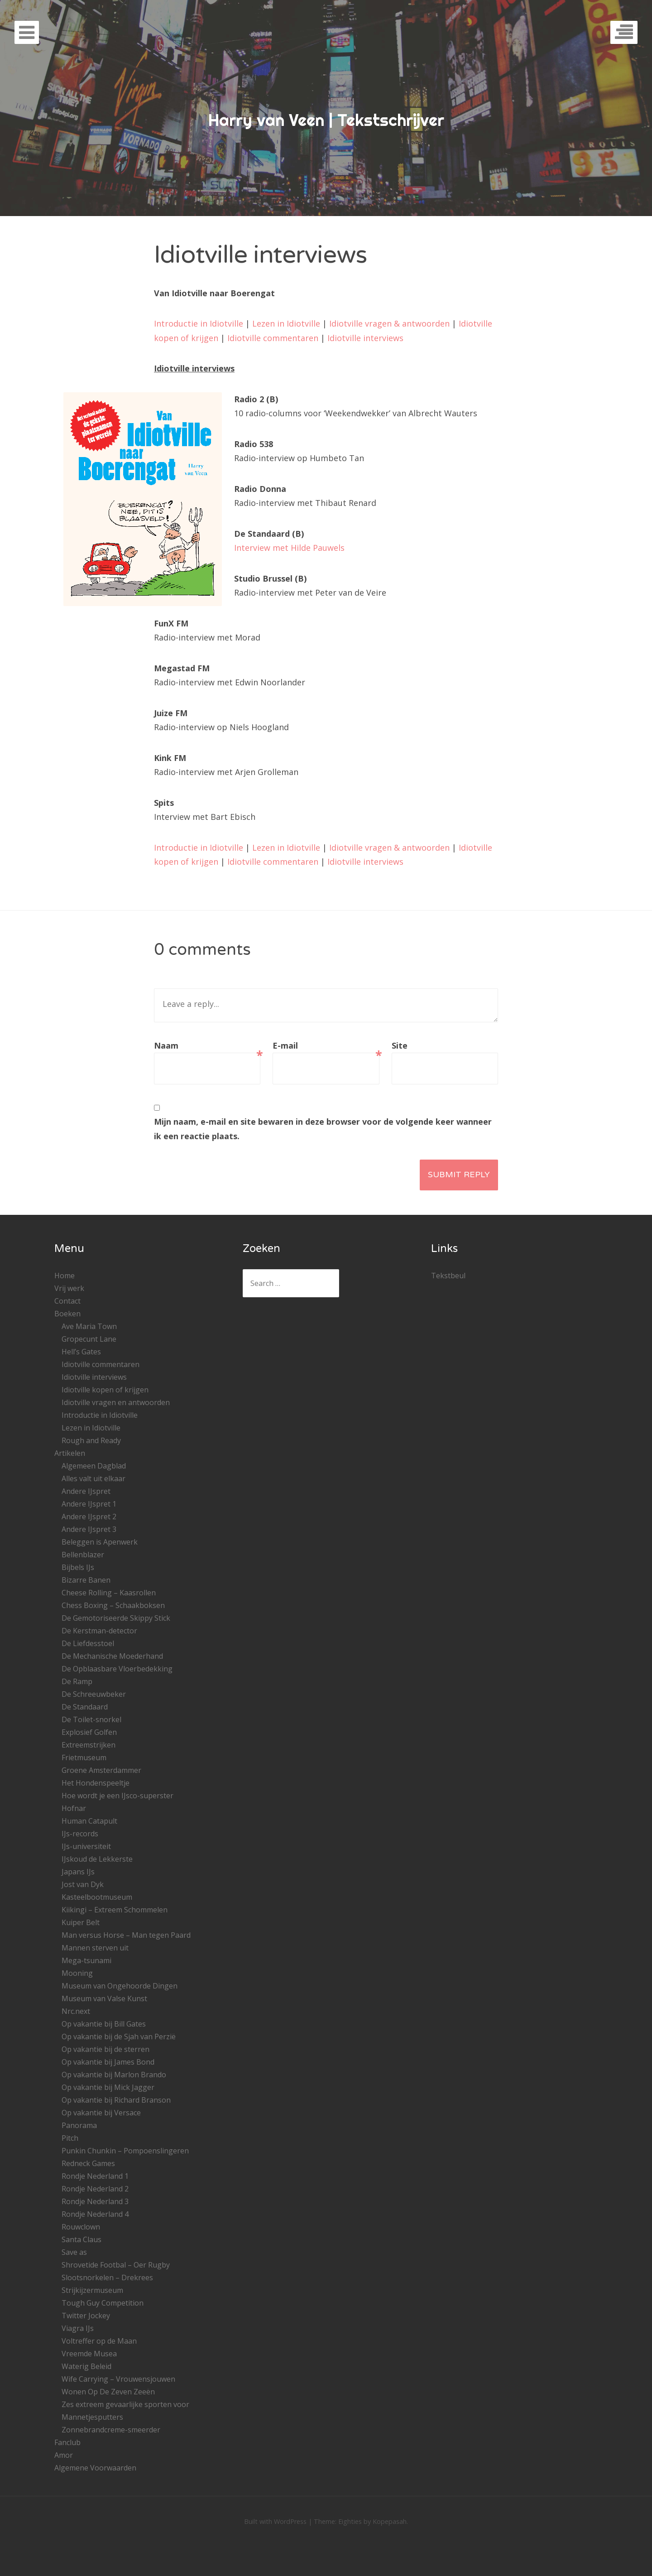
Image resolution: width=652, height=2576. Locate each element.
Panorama (79, 2125)
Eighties (350, 2521)
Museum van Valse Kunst (104, 1998)
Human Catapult (89, 1821)
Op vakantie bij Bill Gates (104, 2024)
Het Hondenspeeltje (95, 1783)
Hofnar (74, 1808)
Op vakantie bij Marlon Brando (114, 2075)
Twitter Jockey (86, 2316)
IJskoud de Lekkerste (97, 1859)
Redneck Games (88, 2163)
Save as (74, 2252)
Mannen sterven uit (95, 1948)
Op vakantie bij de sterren (105, 2049)
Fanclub (67, 2442)
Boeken (67, 1314)
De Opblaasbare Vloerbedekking (117, 1669)
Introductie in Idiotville (198, 323)
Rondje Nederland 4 (95, 2214)
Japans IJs (78, 1872)
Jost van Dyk (83, 1884)
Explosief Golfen (89, 1732)
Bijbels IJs (78, 1567)
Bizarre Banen (86, 1580)
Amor (63, 2455)
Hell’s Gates (81, 1352)
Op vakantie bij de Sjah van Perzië (119, 2037)
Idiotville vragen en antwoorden (116, 1402)
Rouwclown (81, 2227)
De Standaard (85, 1707)
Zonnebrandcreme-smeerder (111, 2430)
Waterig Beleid (86, 2366)
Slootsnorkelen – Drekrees (107, 2277)
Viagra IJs (78, 2328)
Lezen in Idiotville (286, 323)
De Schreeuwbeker (94, 1694)
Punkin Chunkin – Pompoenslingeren (125, 2151)
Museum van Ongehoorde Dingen (119, 1986)
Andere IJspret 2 (89, 1517)
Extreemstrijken (88, 1745)
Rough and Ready (91, 1440)
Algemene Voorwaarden (95, 2468)
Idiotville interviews (365, 337)
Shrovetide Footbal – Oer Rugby (116, 2265)
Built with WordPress (275, 2521)
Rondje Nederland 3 (95, 2201)
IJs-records (80, 1834)
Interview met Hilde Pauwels (289, 547)
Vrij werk (69, 1288)
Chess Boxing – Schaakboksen (113, 1605)
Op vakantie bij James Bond (108, 2062)
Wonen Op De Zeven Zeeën (108, 2392)
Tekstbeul (448, 1276)
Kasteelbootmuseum (97, 1897)
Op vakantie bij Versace (101, 2113)
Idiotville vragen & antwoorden (389, 323)
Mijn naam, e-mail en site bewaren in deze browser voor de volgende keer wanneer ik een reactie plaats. (323, 1128)
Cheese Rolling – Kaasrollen (109, 1593)
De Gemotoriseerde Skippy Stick (116, 1618)
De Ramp (77, 1681)
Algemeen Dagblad (94, 1466)
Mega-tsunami (86, 1960)
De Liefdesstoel (88, 1643)
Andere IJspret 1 (89, 1504)
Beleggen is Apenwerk (100, 1542)
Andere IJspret (86, 1491)
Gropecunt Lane (89, 1339)
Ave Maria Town (89, 1326)
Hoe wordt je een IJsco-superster (117, 1796)
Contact (67, 1301)
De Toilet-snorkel (91, 1719)
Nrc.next (76, 2011)
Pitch (70, 2138)
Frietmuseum (84, 1757)
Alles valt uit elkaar (93, 1478)
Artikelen (69, 1453)
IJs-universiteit (86, 1846)
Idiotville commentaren (272, 337)
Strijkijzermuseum (92, 2290)
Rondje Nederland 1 (95, 2176)
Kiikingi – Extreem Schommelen (115, 1910)
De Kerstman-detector (99, 1631)
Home (64, 1276)
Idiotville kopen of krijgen (105, 1390)
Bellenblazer (83, 1555)
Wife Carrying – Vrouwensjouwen (118, 2379)
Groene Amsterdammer (101, 1770)
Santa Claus (81, 2239)
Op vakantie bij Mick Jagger (108, 2087)
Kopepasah (390, 2521)
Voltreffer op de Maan (99, 2341)
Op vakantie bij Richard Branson (116, 2100)
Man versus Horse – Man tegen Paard (126, 1935)
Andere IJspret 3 (89, 1529)
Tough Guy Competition (103, 2303)
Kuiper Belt (81, 1922)
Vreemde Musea (89, 2354)
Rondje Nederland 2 (95, 2189)
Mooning (77, 1973)
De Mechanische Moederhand (112, 1656)
